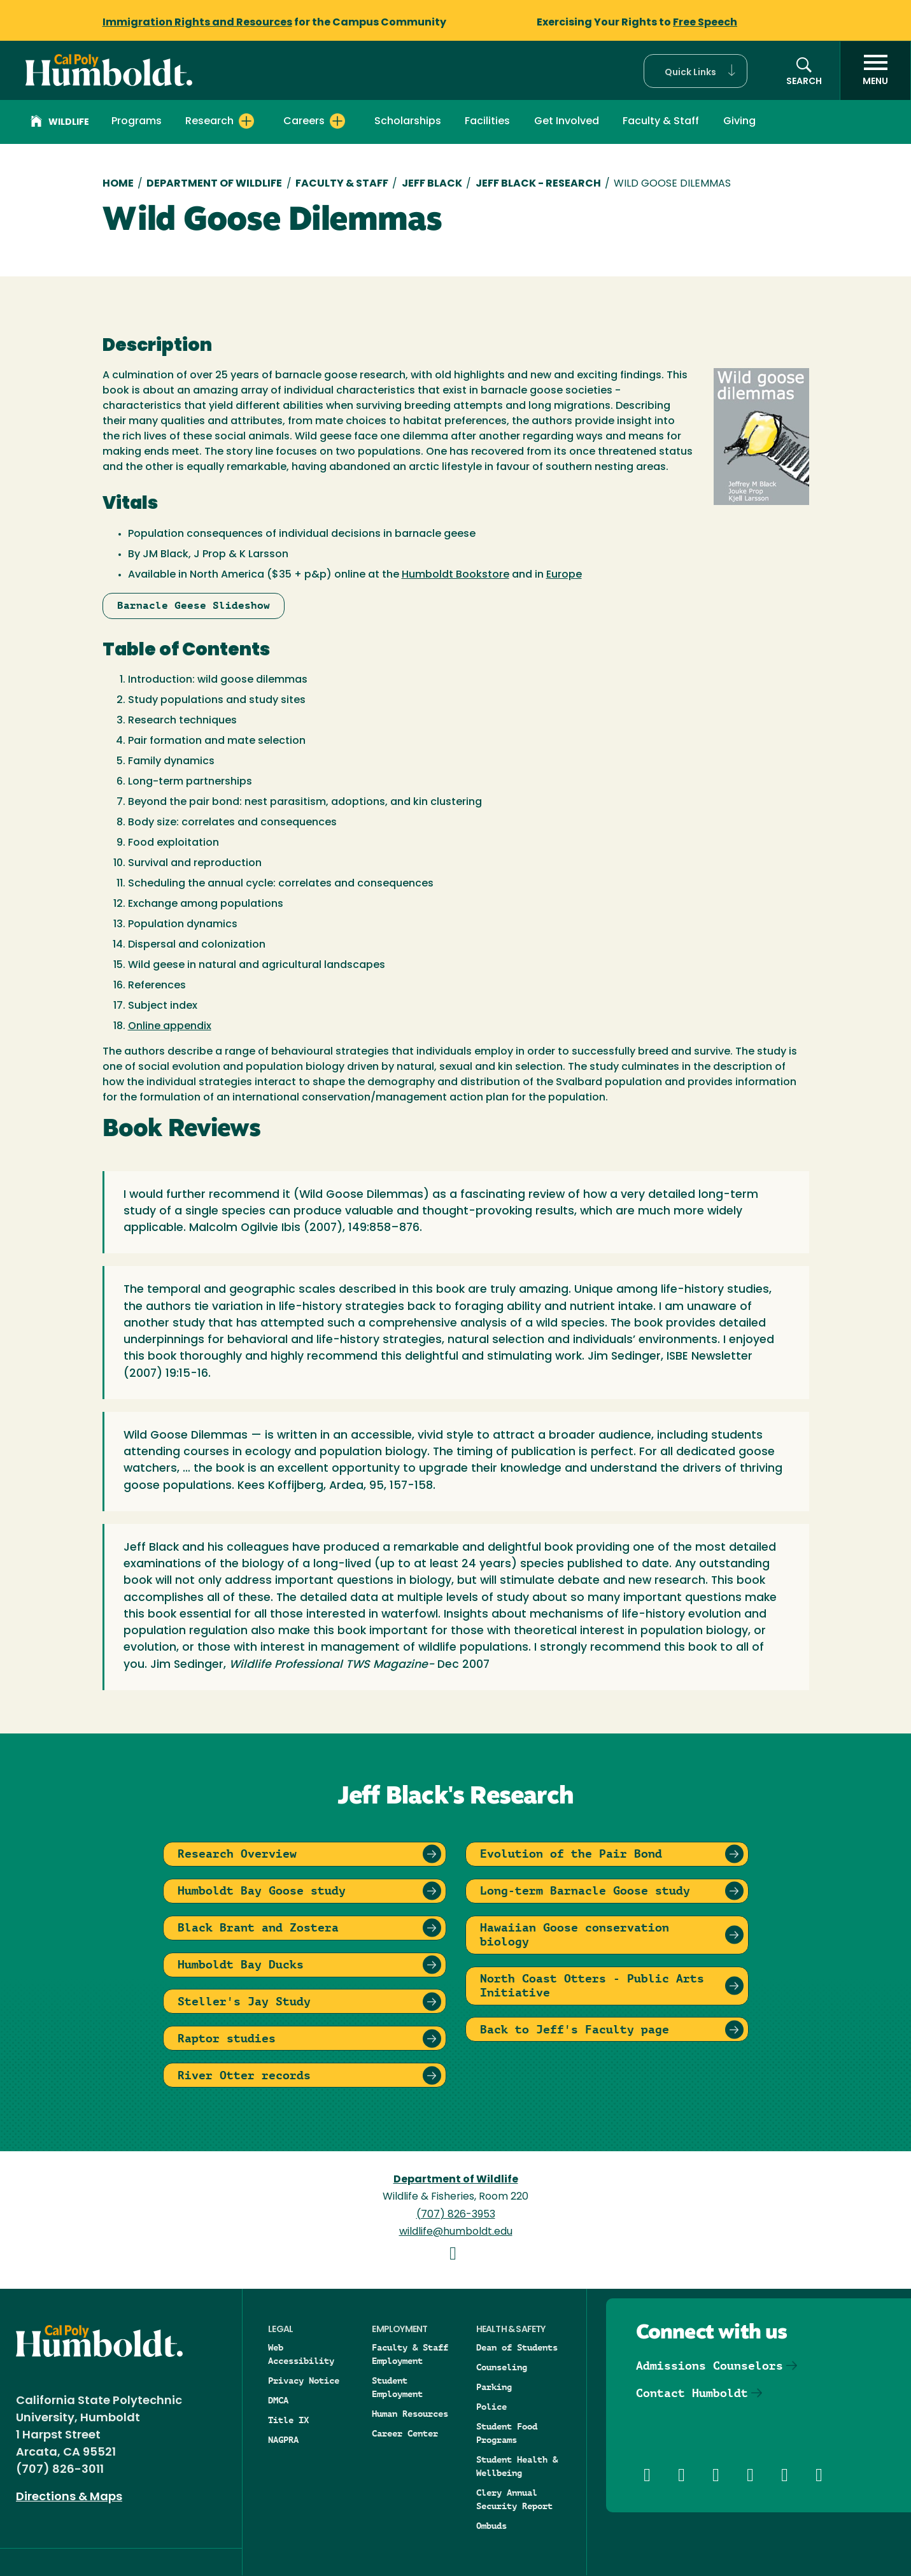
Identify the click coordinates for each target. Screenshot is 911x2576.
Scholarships (407, 122)
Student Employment (397, 2387)
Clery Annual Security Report (514, 2499)
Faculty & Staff (661, 122)
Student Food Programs (506, 2433)
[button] (695, 71)
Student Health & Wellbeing (517, 2466)
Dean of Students (517, 2347)
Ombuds (491, 2526)
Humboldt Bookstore (455, 575)
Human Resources (410, 2414)
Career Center (405, 2433)
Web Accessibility (301, 2354)
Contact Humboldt (692, 2393)
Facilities (487, 122)
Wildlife (60, 122)
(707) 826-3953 (455, 2215)
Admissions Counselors (709, 2365)
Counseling (501, 2367)
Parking (494, 2387)
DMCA (278, 2400)
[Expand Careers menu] (337, 121)
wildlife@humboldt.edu (455, 2232)
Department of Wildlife (214, 184)
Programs (136, 122)
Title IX (288, 2420)
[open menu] (875, 70)
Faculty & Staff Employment (410, 2354)
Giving (739, 122)
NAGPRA (283, 2440)
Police (491, 2407)
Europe (564, 575)
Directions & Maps (69, 2497)
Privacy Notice (303, 2380)
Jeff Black (432, 184)
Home (118, 184)
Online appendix (169, 1026)
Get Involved (566, 122)
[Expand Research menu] (246, 121)
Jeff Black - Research (538, 184)
